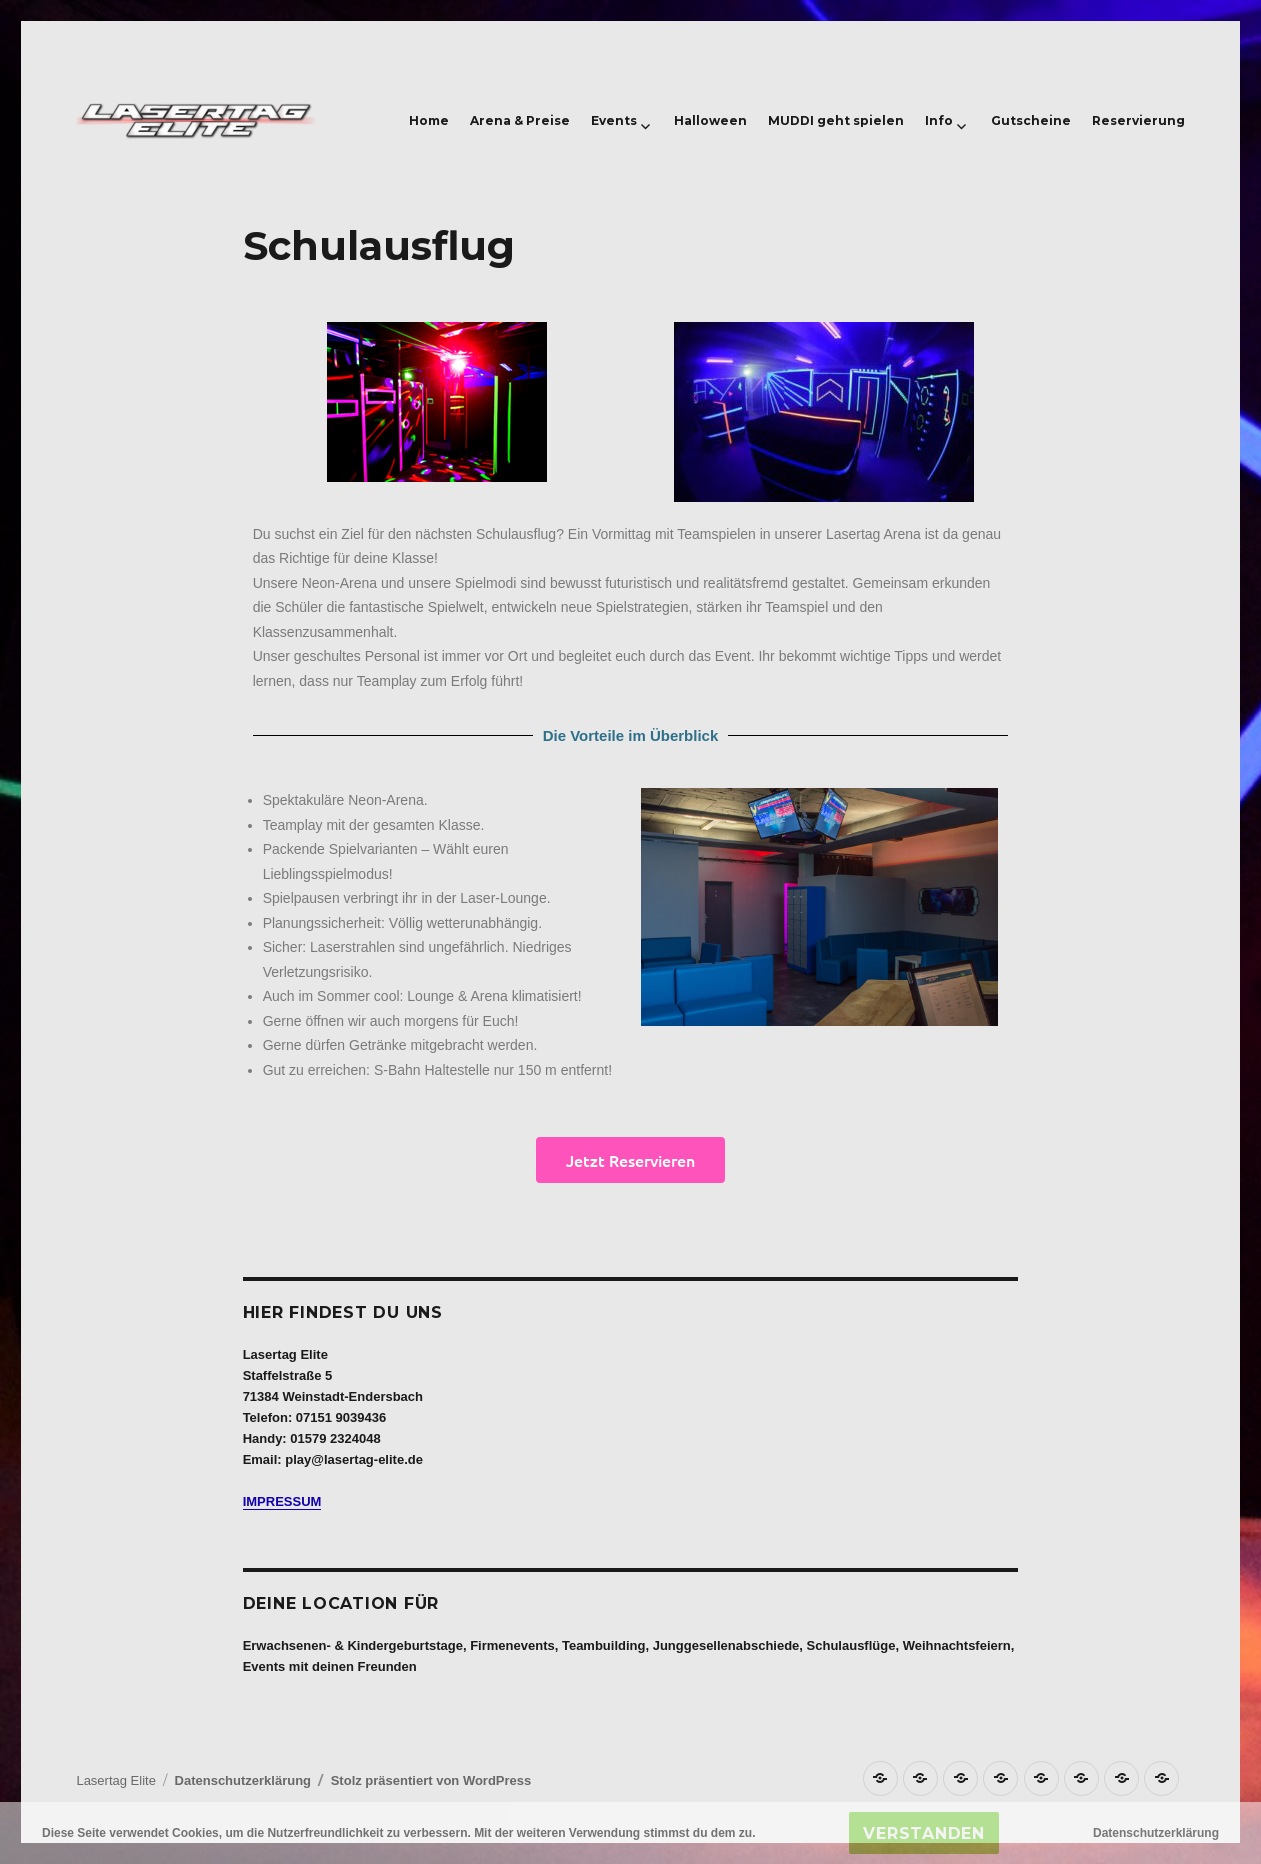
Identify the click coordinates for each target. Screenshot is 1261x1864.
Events (614, 120)
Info (939, 120)
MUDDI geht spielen (836, 120)
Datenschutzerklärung (243, 1780)
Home (429, 120)
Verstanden (924, 1833)
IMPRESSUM (282, 1501)
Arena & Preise (520, 120)
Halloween (710, 120)
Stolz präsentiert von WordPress (431, 1780)
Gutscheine (1031, 120)
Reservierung (1138, 120)
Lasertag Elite (116, 1780)
